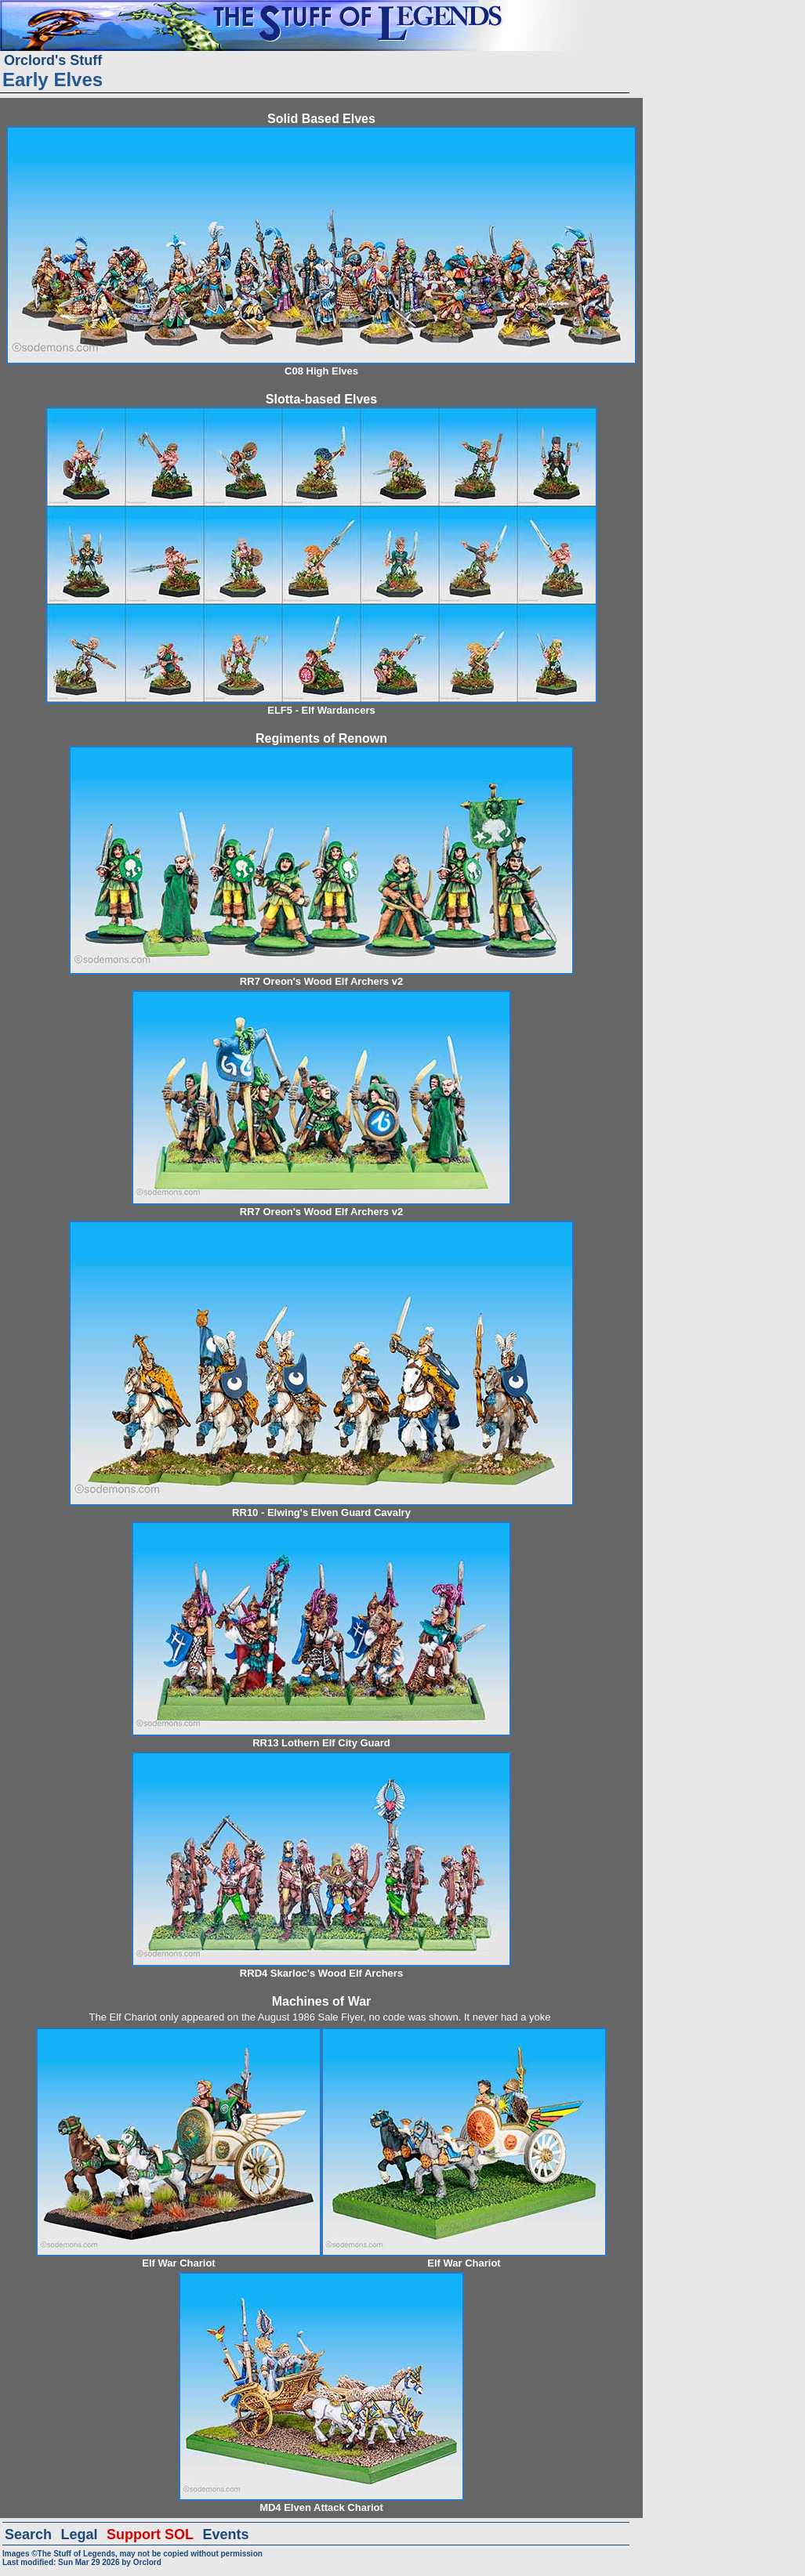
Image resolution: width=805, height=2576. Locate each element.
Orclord (147, 2562)
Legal (79, 2534)
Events (225, 2534)
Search (28, 2534)
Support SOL (150, 2534)
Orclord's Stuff (53, 60)
